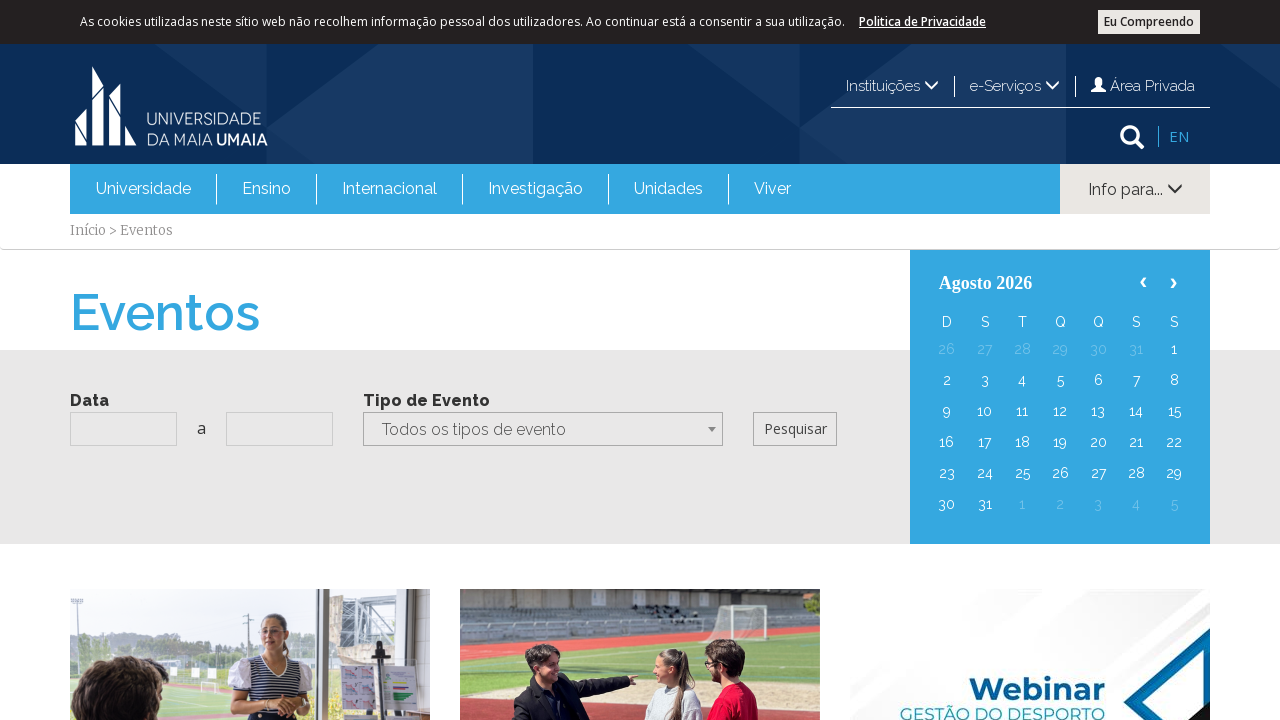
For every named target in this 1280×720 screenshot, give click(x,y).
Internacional (389, 188)
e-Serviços (1015, 86)
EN (1179, 136)
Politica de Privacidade (922, 21)
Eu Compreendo (1149, 21)
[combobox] (543, 429)
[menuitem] (143, 189)
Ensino (266, 188)
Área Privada (1143, 86)
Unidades (668, 188)
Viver (772, 188)
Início (88, 230)
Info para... (1135, 189)
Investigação (535, 188)
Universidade (143, 188)
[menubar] (443, 189)
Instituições (892, 86)
